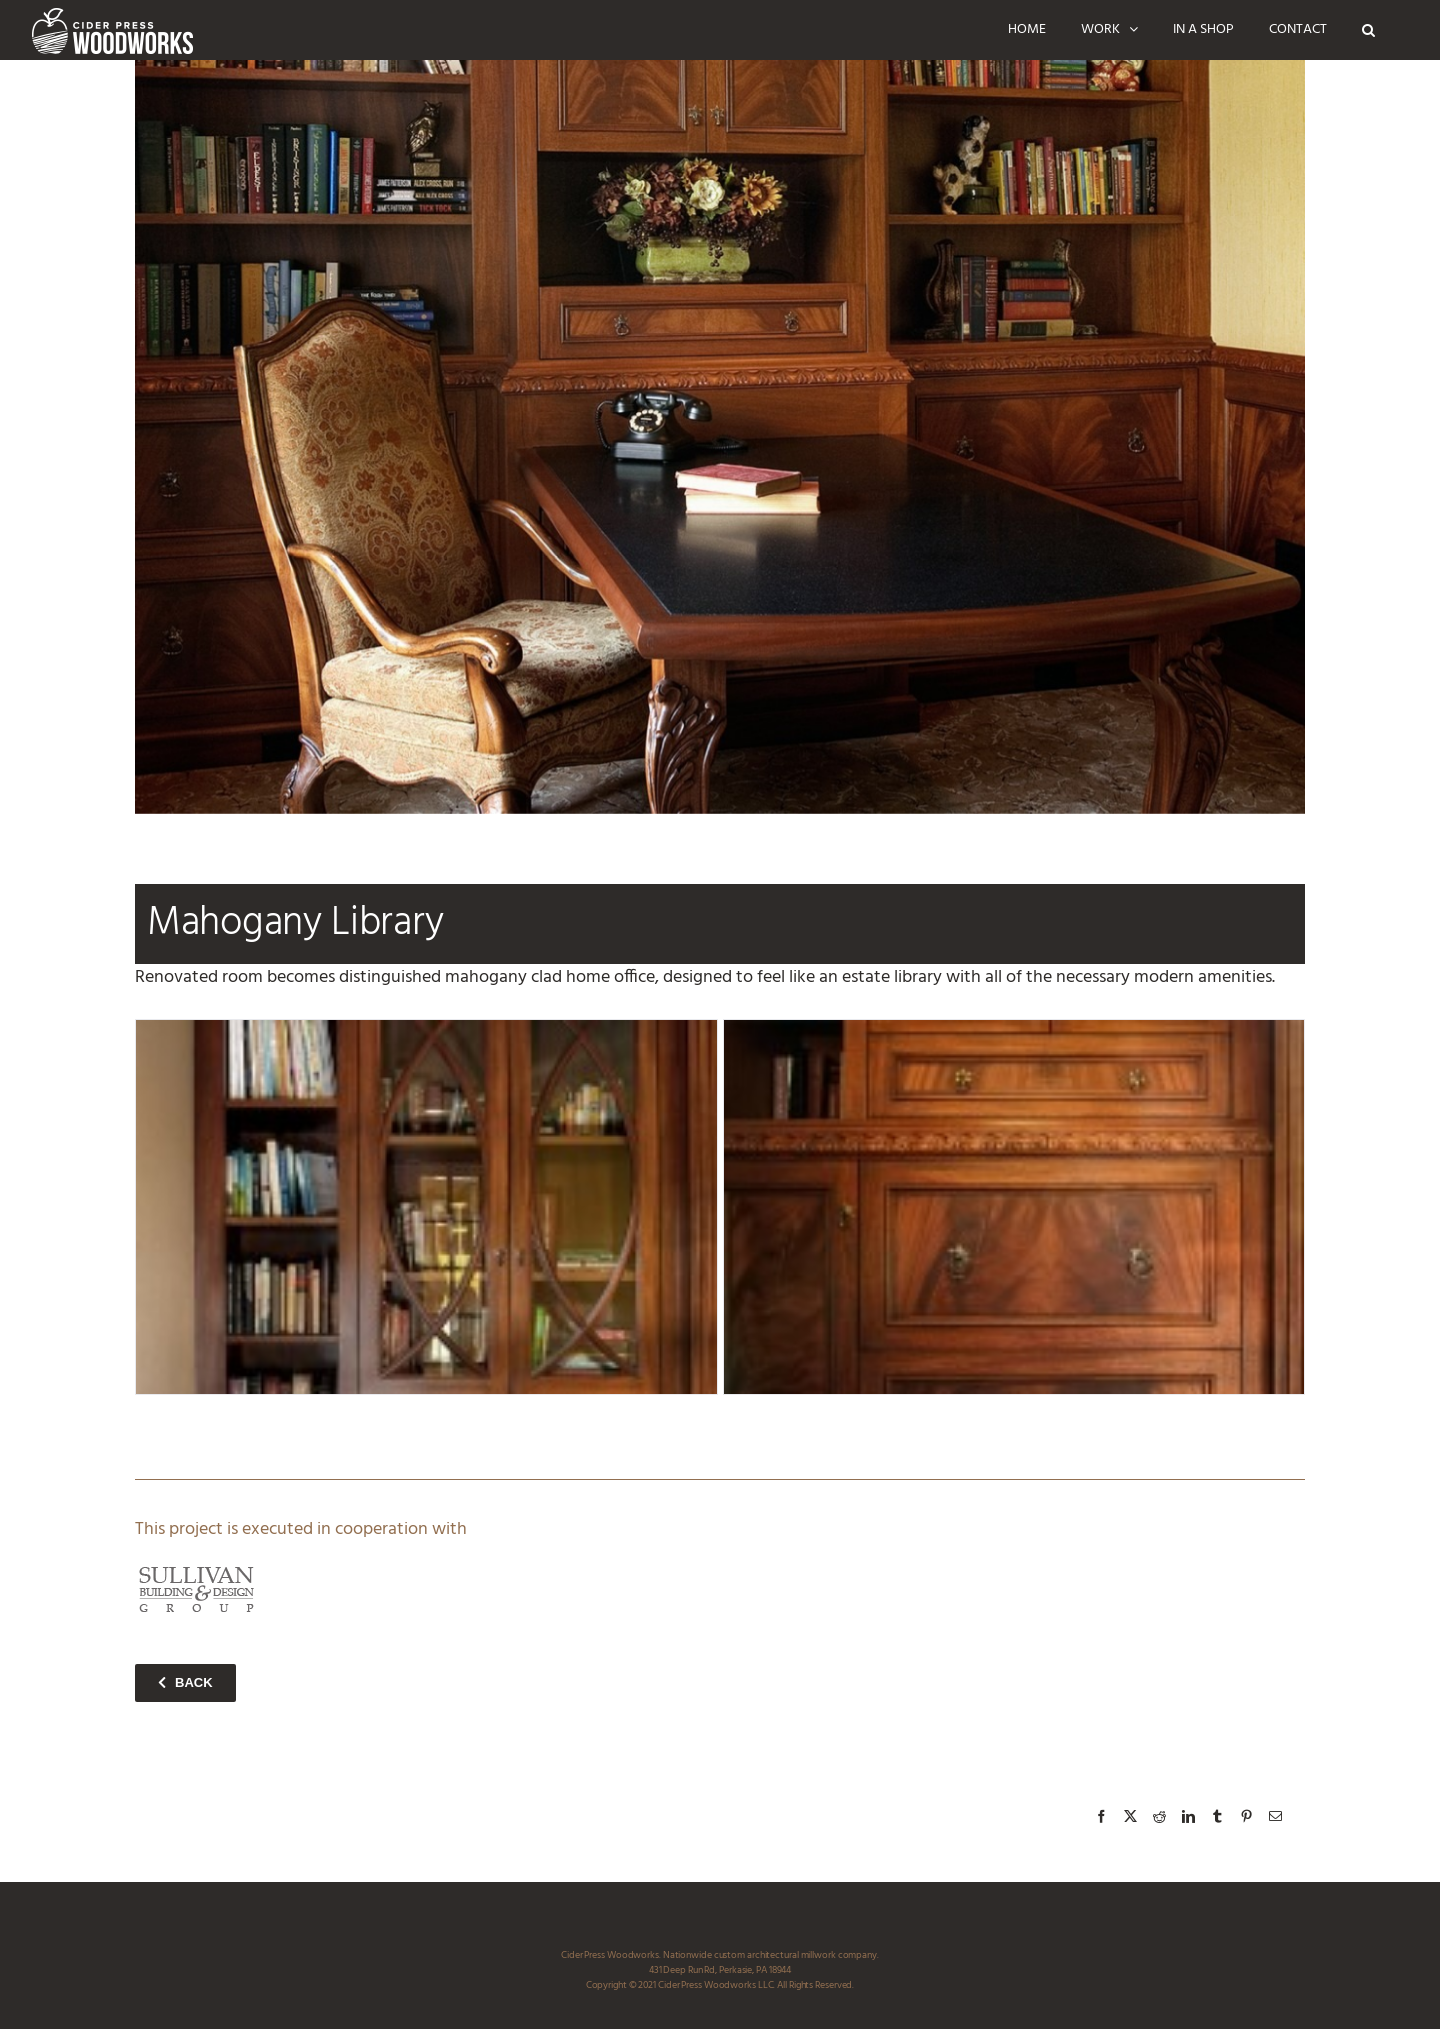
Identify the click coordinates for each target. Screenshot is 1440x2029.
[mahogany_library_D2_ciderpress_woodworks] (426, 1207)
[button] (1368, 30)
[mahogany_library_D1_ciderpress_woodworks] (1014, 1207)
